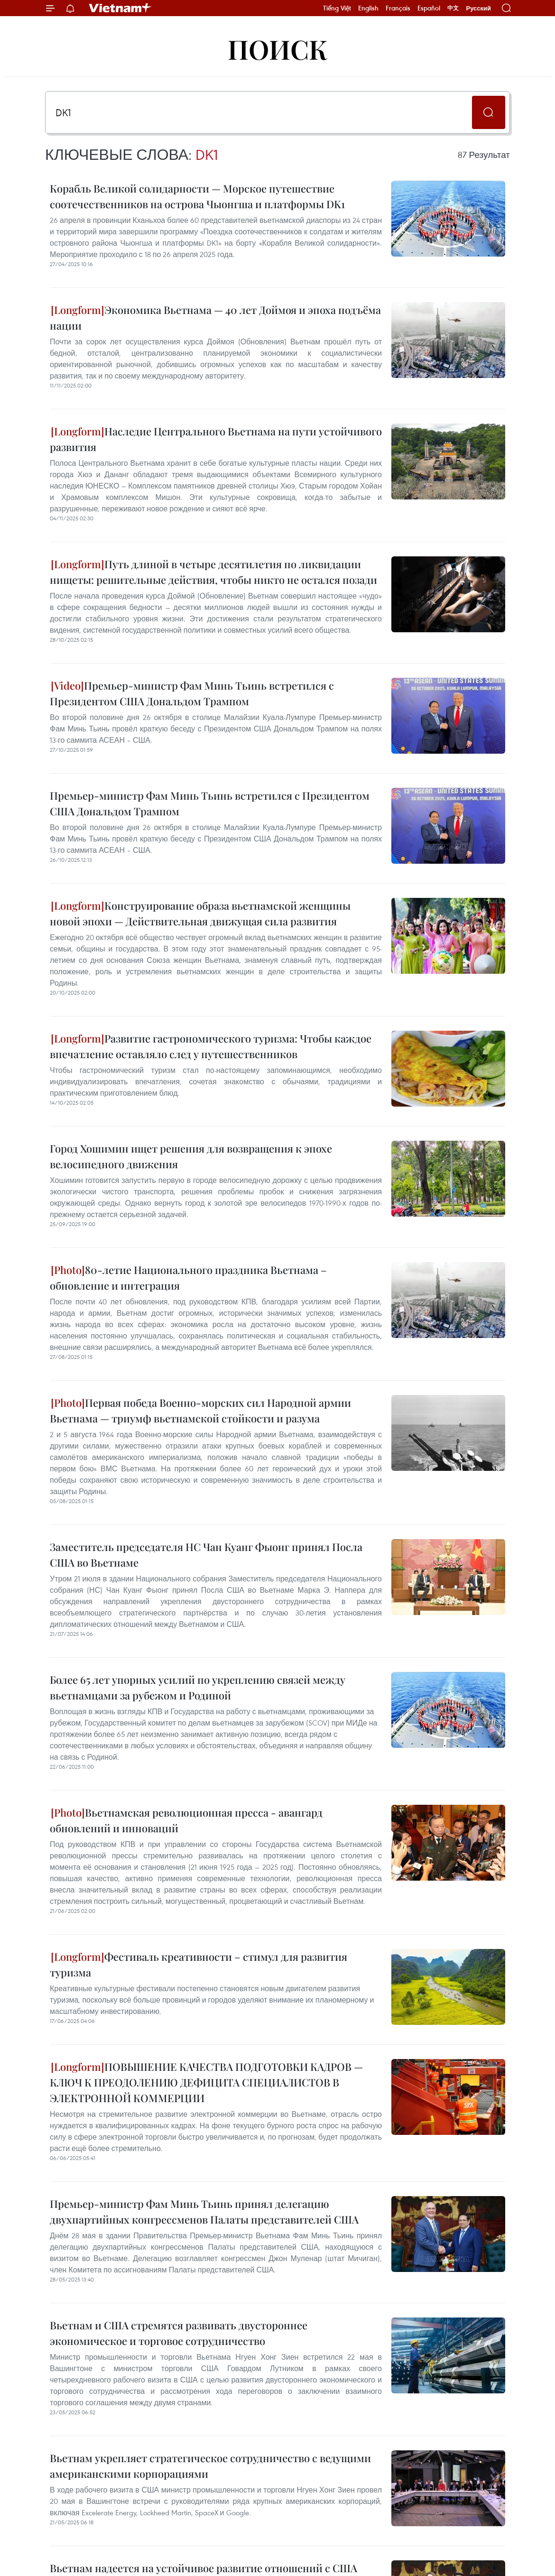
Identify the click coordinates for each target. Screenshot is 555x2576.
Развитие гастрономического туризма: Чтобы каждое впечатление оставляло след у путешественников (210, 1046)
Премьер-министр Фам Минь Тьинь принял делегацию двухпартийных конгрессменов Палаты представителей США (204, 2211)
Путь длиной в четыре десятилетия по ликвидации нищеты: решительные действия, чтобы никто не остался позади (213, 572)
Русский (478, 8)
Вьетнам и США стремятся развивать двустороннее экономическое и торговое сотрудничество (178, 2333)
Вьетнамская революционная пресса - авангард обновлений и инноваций (186, 1820)
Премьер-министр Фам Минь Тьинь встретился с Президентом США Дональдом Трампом (192, 693)
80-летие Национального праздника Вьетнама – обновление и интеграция (188, 1278)
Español (428, 8)
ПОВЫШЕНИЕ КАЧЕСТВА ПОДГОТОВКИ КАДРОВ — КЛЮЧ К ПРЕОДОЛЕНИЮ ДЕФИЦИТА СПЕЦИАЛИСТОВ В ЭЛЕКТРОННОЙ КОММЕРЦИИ (206, 2082)
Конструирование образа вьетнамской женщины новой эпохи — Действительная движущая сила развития (200, 913)
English (368, 8)
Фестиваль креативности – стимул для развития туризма (198, 1964)
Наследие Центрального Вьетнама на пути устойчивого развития (216, 439)
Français (398, 8)
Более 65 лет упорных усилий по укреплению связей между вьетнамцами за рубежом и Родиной (197, 1687)
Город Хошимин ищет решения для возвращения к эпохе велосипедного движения (191, 1156)
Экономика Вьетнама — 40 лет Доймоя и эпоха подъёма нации (215, 317)
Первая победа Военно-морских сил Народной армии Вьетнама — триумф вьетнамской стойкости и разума (200, 1410)
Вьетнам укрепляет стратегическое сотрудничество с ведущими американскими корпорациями (210, 2466)
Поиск (278, 48)
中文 (453, 8)
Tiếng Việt (337, 8)
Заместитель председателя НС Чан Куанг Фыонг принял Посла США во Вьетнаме (206, 1555)
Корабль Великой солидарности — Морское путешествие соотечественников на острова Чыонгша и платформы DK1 (197, 196)
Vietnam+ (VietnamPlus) (120, 8)
